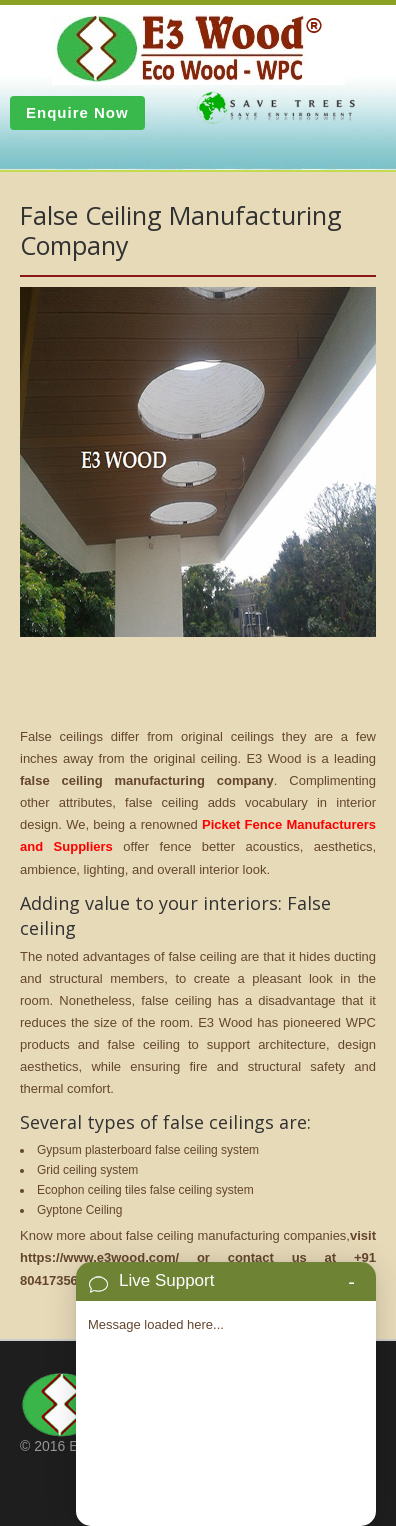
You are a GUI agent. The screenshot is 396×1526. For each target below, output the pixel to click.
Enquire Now (77, 112)
